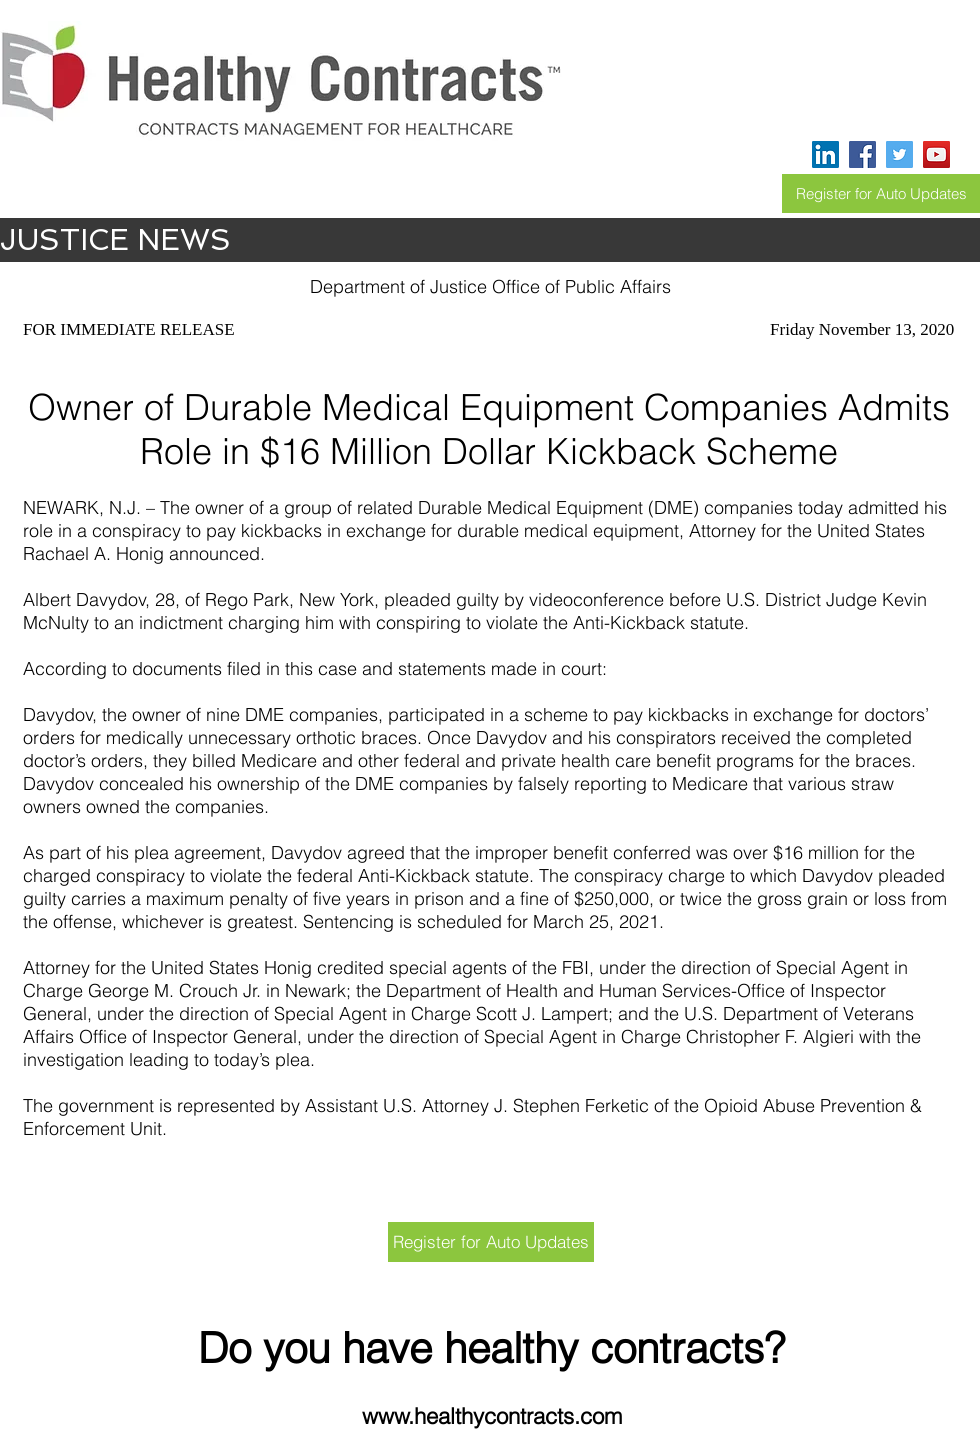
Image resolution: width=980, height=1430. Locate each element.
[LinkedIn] (825, 154)
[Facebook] (862, 154)
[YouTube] (936, 154)
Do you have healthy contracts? (491, 1348)
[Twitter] (899, 154)
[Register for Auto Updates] (881, 193)
